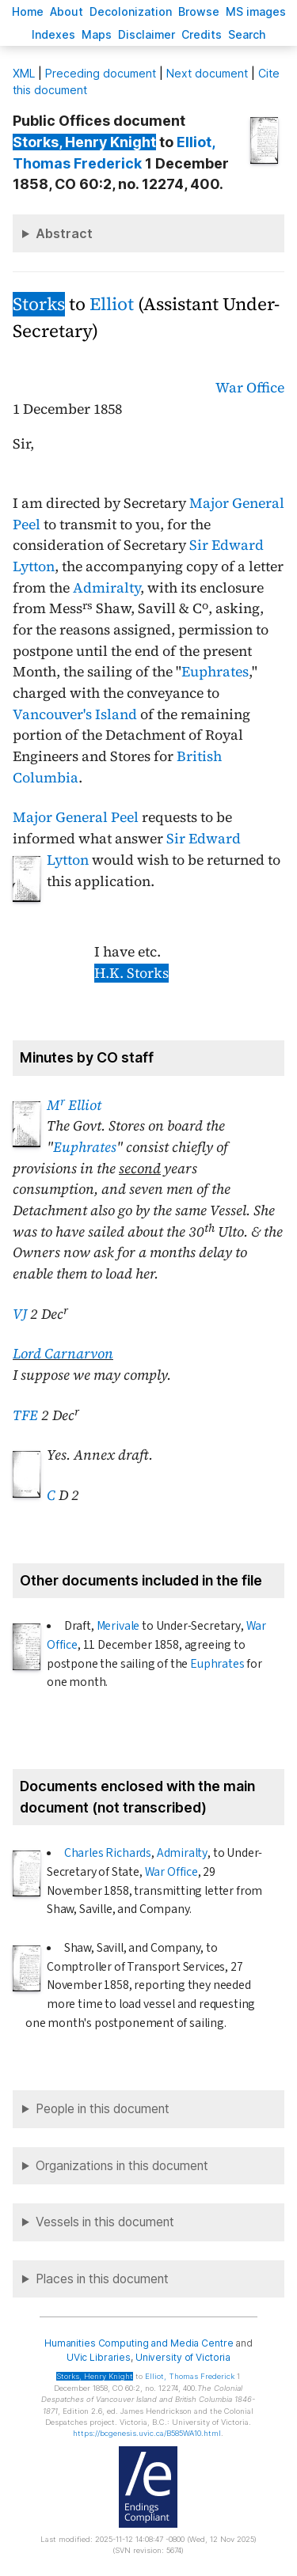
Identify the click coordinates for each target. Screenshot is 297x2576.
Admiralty (106, 587)
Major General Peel (76, 817)
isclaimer (146, 34)
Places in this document (102, 2278)
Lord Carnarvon (63, 1353)
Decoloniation (130, 11)
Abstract (64, 233)
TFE (25, 1415)
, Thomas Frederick (189, 2376)
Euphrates (215, 671)
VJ (20, 1314)
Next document (207, 73)
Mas (97, 34)
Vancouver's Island (75, 714)
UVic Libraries (99, 2357)
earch (247, 34)
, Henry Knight (84, 142)
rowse (198, 11)
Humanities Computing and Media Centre (139, 2343)
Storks (39, 304)
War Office (249, 387)
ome (28, 11)
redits (201, 34)
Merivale (118, 1626)
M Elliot (74, 1105)
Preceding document (100, 73)
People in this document (102, 2108)
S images (256, 11)
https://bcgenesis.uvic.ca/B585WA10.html (147, 2433)
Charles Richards (107, 1853)
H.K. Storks (131, 973)
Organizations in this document (122, 2165)
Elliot (111, 304)
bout (66, 11)
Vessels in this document (105, 2221)
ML (24, 73)
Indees (53, 34)
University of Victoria (182, 2357)
